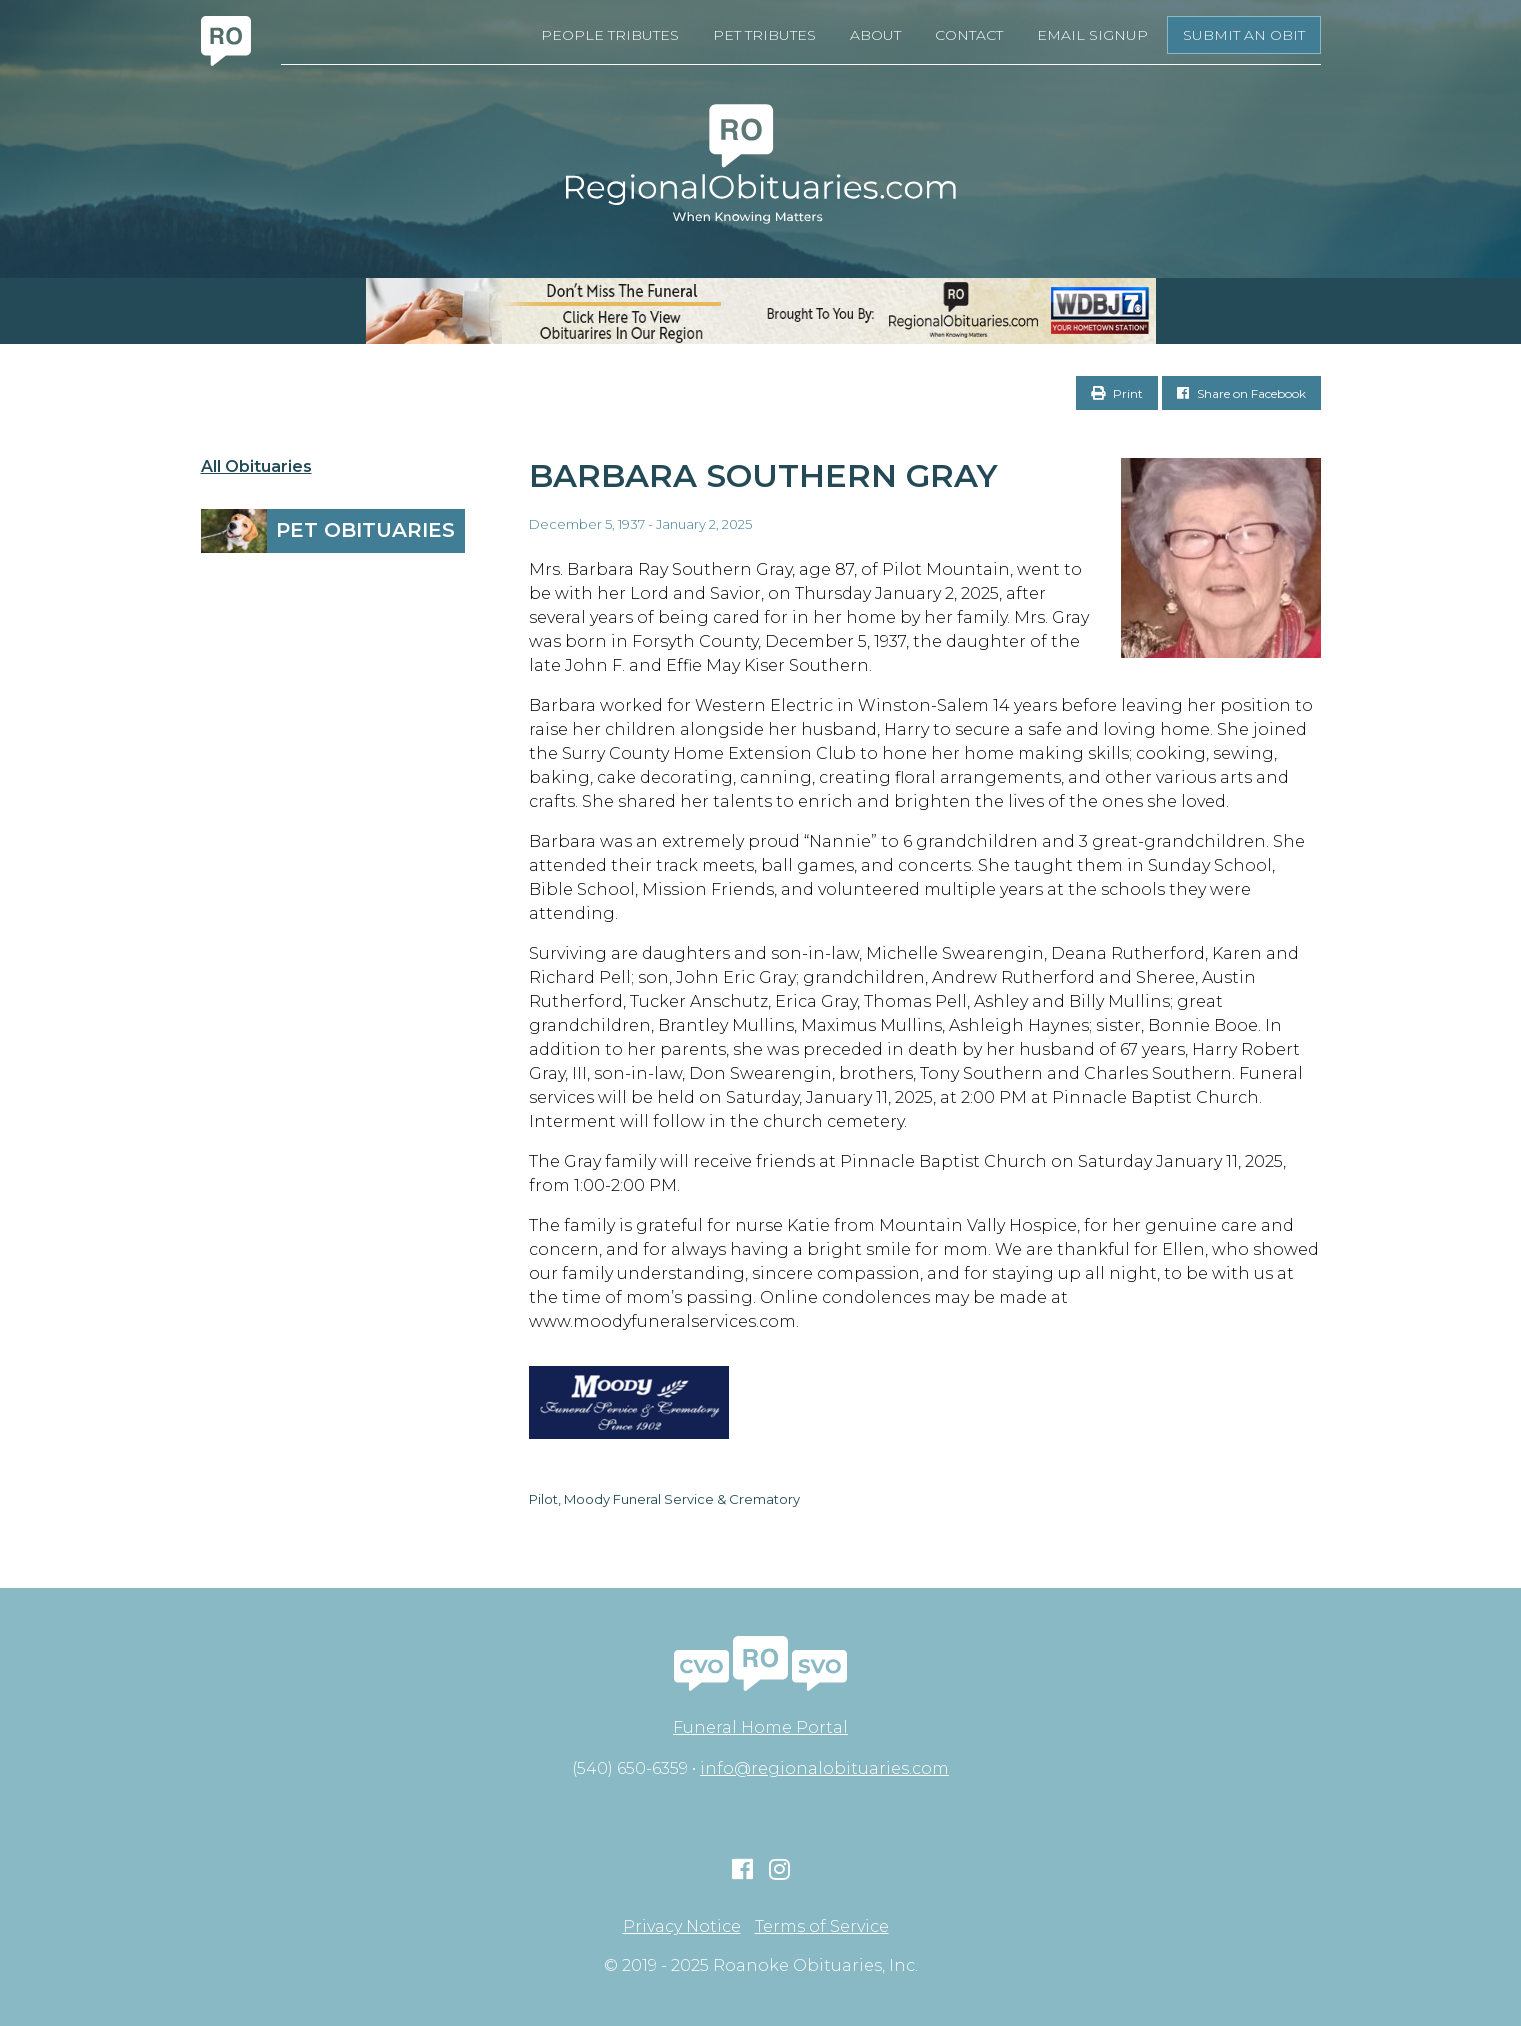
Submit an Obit (1244, 35)
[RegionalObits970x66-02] (760, 311)
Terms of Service (822, 1927)
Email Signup (1092, 35)
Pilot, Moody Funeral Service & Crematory (664, 1499)
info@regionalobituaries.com (824, 1768)
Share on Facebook (1241, 393)
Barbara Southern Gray (763, 475)
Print (1117, 393)
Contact (969, 35)
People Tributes (610, 35)
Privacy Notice (682, 1927)
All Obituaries (256, 467)
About (875, 35)
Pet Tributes (764, 35)
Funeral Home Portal (760, 1727)
